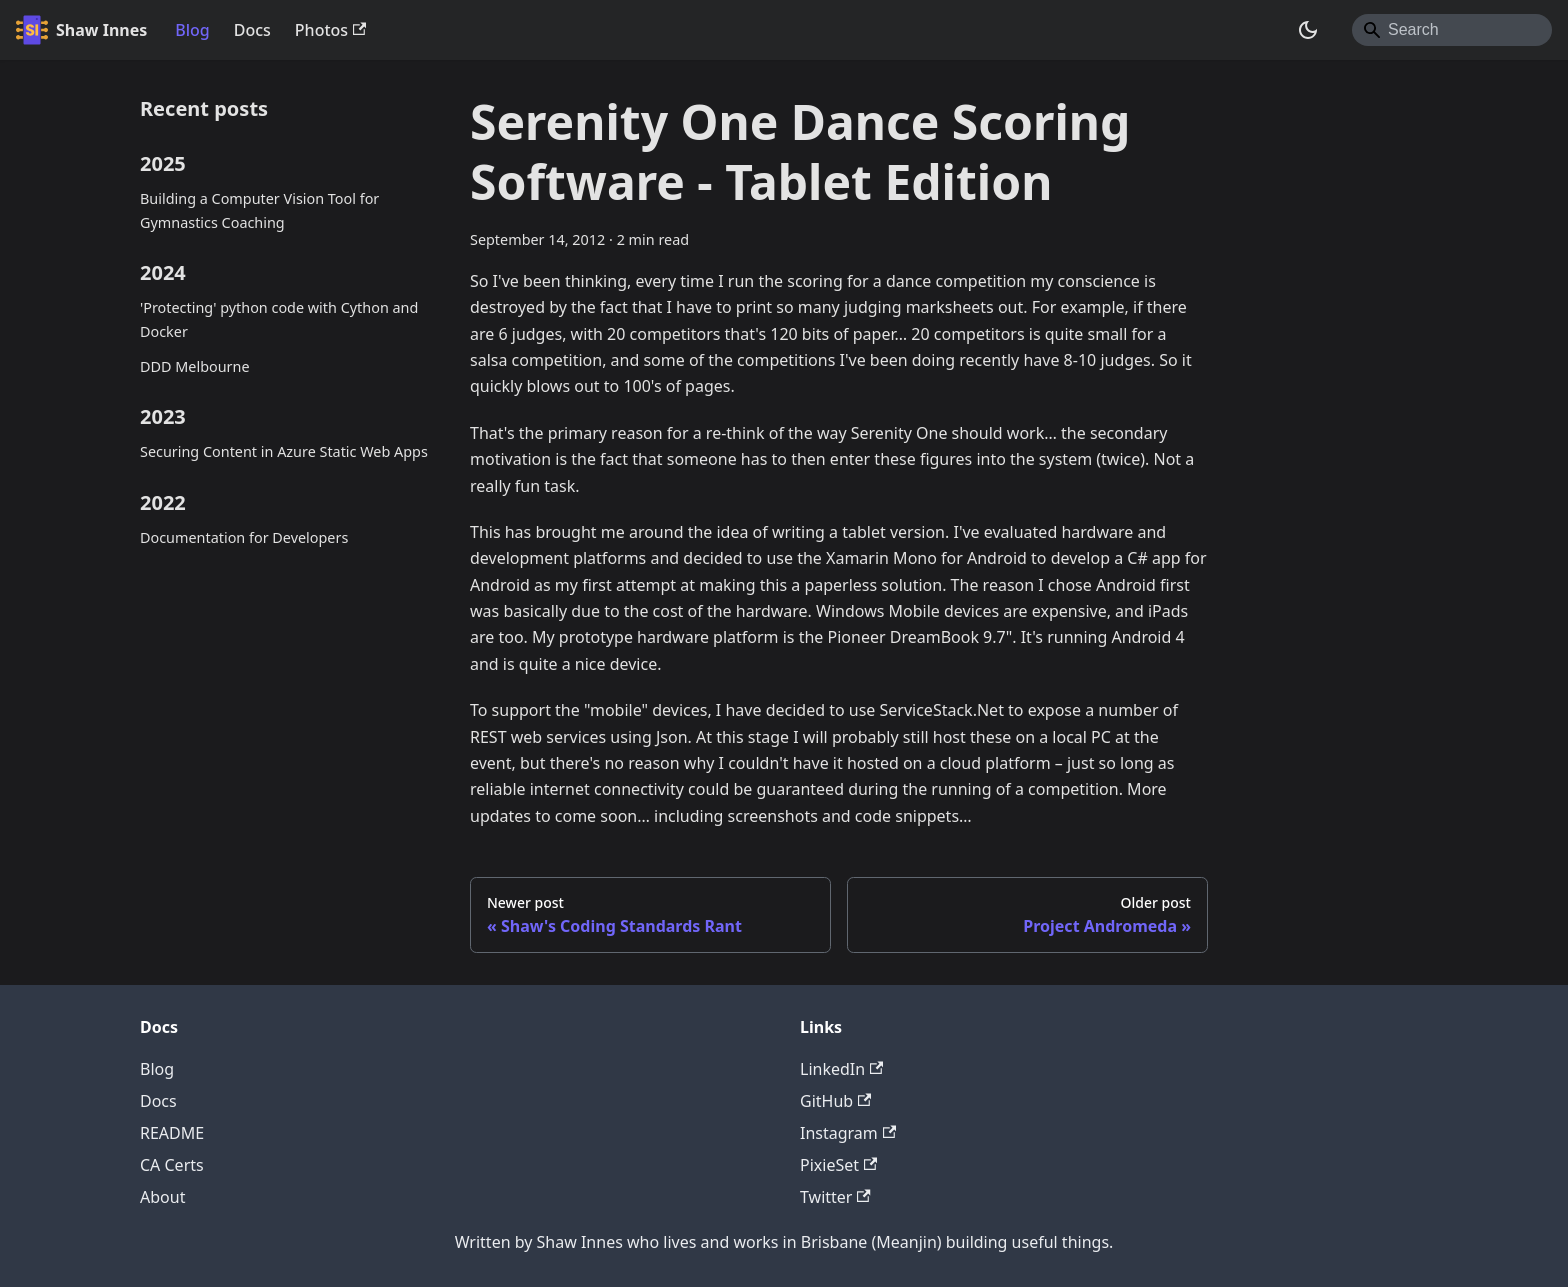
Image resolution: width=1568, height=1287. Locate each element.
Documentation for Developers (244, 537)
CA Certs (172, 1165)
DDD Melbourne (195, 366)
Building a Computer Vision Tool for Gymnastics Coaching (259, 210)
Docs (252, 30)
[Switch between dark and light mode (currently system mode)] (1308, 30)
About (162, 1197)
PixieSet (838, 1165)
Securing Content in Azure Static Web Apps (284, 451)
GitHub (835, 1101)
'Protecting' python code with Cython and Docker (279, 319)
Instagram (848, 1133)
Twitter (835, 1197)
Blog (192, 30)
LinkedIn (841, 1069)
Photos (331, 30)
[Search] (1452, 30)
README (172, 1133)
